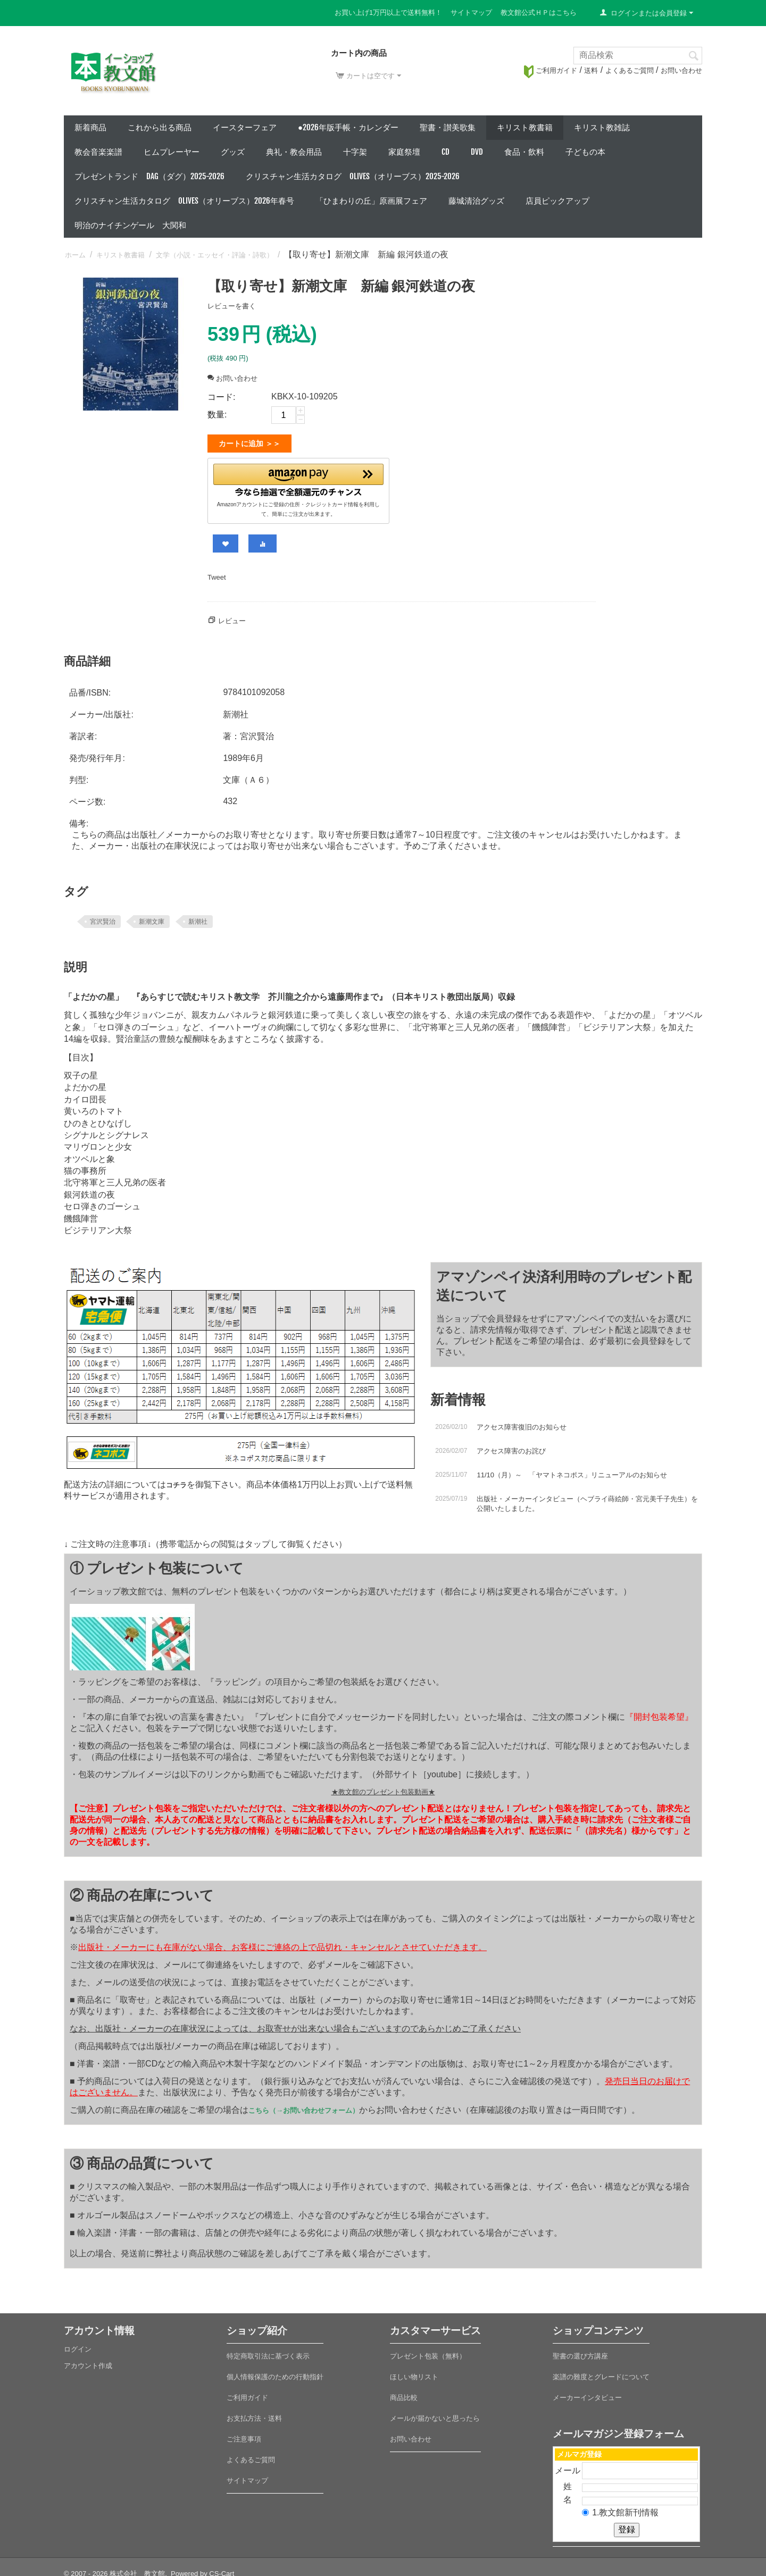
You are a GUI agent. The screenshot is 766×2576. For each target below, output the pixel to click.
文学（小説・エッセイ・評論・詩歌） (214, 255)
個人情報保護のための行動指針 (275, 2373)
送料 (591, 70)
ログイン (77, 2345)
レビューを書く (231, 306)
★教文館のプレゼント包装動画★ (383, 1788)
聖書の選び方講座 (580, 2352)
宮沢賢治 (102, 917)
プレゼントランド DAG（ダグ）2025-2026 (149, 176)
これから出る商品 (160, 127)
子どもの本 (585, 152)
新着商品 (90, 127)
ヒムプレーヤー (171, 152)
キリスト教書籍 (525, 127)
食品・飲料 (524, 152)
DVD (477, 152)
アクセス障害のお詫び (511, 1447)
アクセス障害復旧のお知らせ (522, 1423)
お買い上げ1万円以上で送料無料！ (388, 12)
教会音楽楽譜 (98, 152)
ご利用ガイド (550, 70)
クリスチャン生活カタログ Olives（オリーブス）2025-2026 (353, 176)
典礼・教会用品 (294, 152)
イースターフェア (245, 127)
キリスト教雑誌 (602, 127)
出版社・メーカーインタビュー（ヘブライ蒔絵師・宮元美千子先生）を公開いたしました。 (587, 1499)
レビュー (232, 617)
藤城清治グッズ (476, 201)
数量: (217, 414)
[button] (298, 478)
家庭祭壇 (404, 152)
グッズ (233, 152)
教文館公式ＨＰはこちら (539, 12)
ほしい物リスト (414, 2373)
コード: (221, 397)
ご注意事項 (244, 2435)
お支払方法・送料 (254, 2414)
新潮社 (197, 917)
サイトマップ (471, 12)
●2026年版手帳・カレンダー (348, 127)
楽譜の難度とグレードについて (601, 2373)
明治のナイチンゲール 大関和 (130, 225)
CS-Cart (221, 2569)
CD (445, 152)
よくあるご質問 (629, 70)
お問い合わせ (681, 70)
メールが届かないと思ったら (435, 2414)
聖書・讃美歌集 (448, 127)
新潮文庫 (151, 917)
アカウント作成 (88, 2361)
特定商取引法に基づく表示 (268, 2352)
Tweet (216, 573)
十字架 (355, 152)
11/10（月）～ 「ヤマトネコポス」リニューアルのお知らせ (572, 1471)
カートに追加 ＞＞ (249, 443)
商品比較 (404, 2393)
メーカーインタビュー (587, 2393)
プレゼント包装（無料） (428, 2352)
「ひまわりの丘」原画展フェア (371, 201)
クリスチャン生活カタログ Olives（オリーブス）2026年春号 (184, 201)
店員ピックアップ (557, 201)
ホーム (75, 255)
